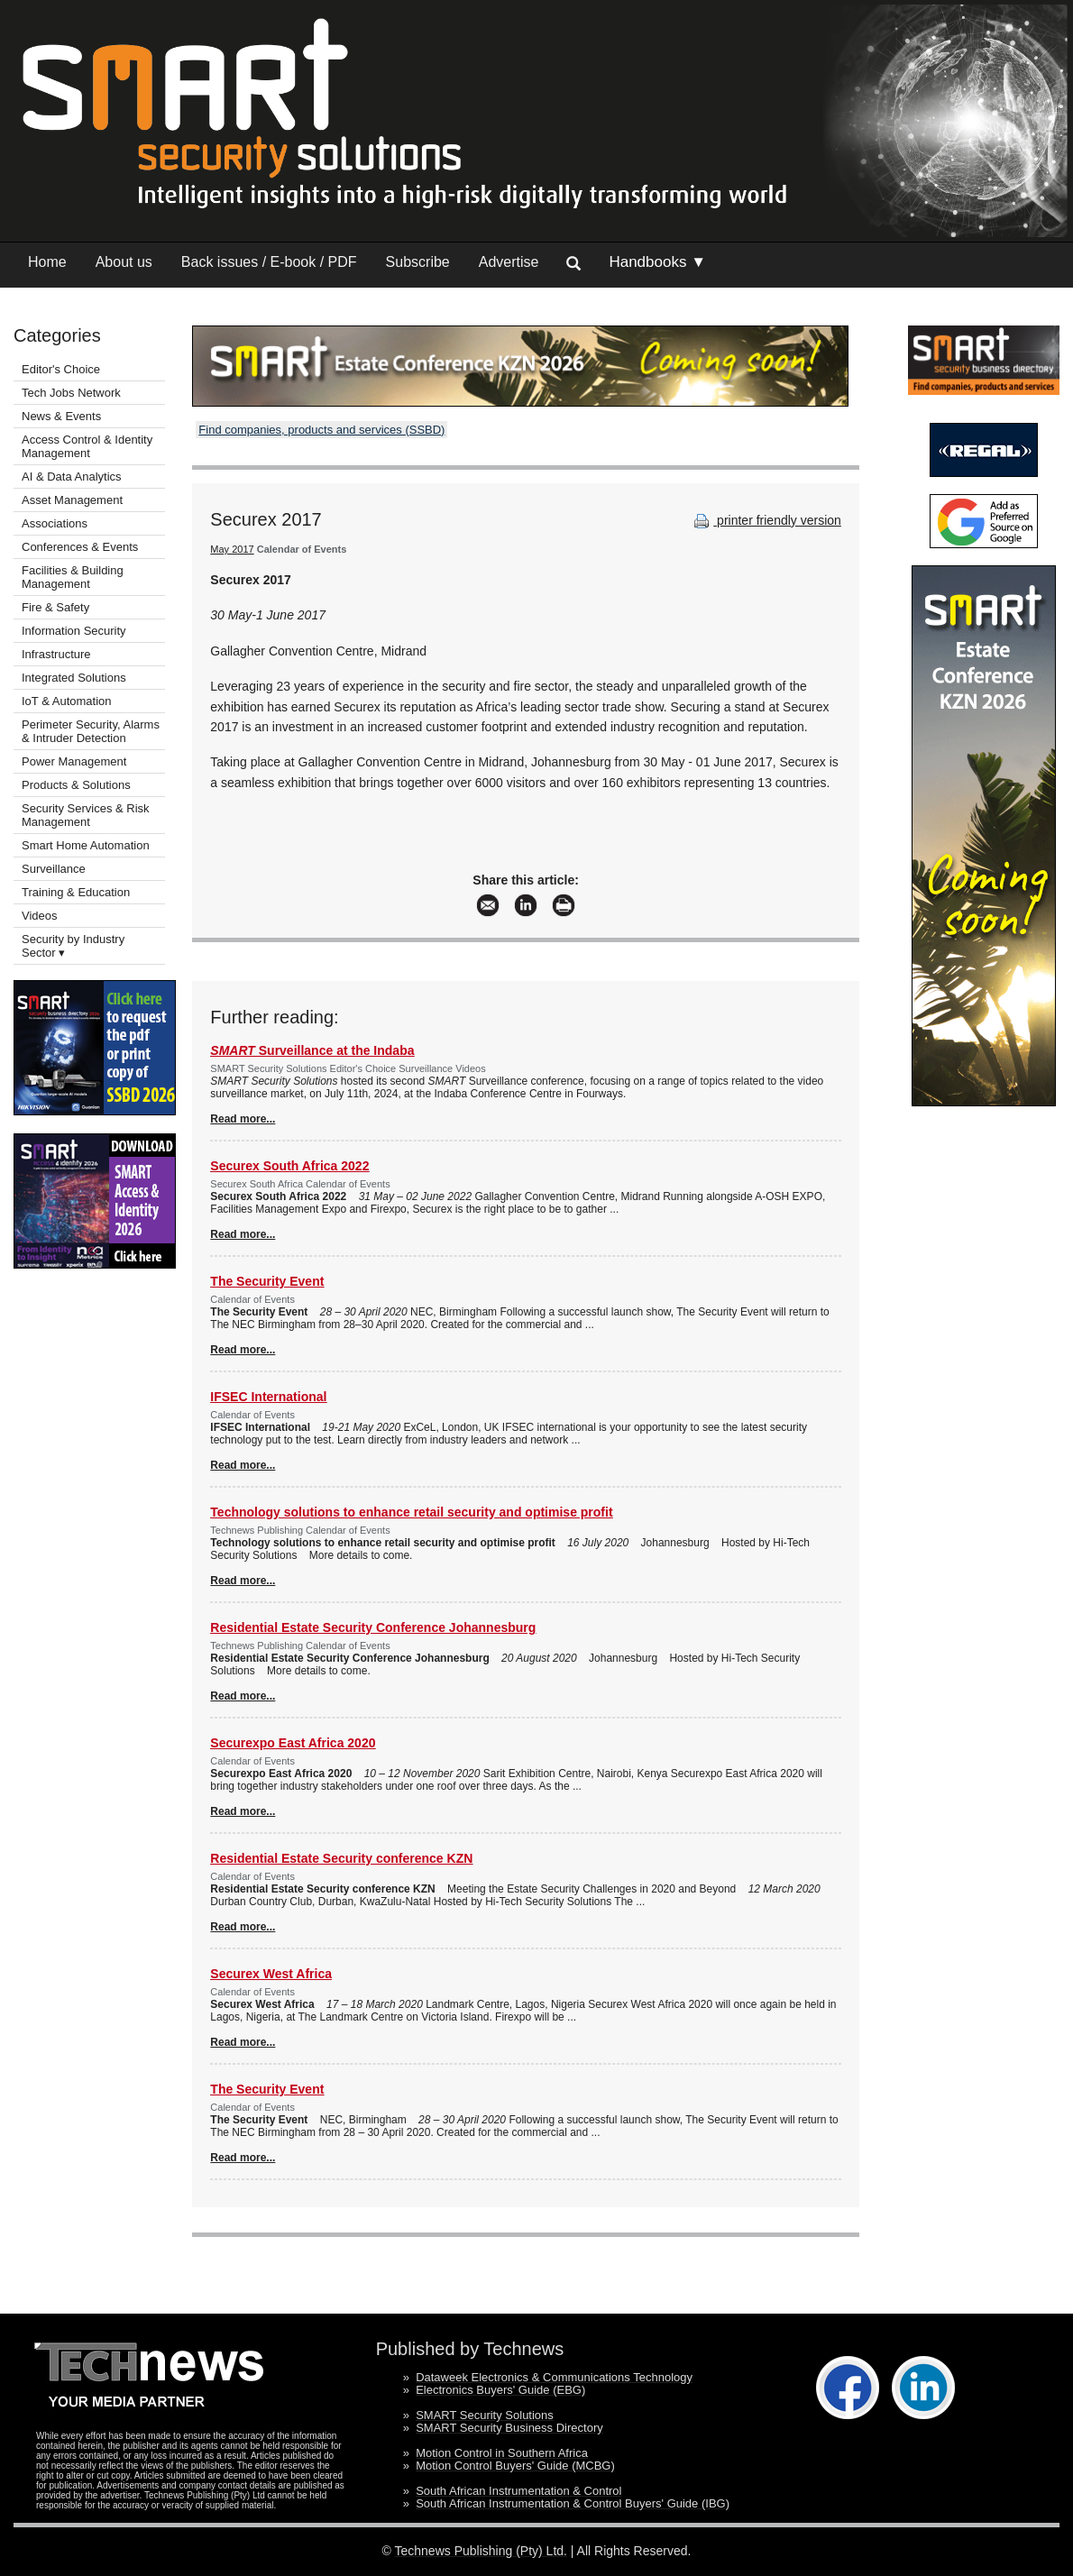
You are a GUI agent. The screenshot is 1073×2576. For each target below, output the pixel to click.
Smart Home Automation (87, 845)
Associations (54, 523)
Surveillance (54, 868)
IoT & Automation (67, 701)
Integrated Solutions (74, 677)
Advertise (509, 262)
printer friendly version (765, 520)
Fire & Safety (55, 607)
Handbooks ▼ (657, 261)
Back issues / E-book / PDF (269, 262)
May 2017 (231, 549)
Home (47, 262)
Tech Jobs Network (71, 392)
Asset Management (72, 500)
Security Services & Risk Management (86, 815)
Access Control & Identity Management (87, 446)
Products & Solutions (76, 785)
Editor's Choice (61, 369)
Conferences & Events (80, 547)
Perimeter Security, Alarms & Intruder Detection (91, 731)
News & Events (61, 416)
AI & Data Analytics (72, 476)
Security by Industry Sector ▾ (73, 945)
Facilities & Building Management (73, 577)
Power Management (74, 761)
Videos (40, 915)
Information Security (74, 630)
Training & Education (76, 892)
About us (124, 262)
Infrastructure (56, 654)
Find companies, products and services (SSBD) (321, 429)
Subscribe (418, 262)
